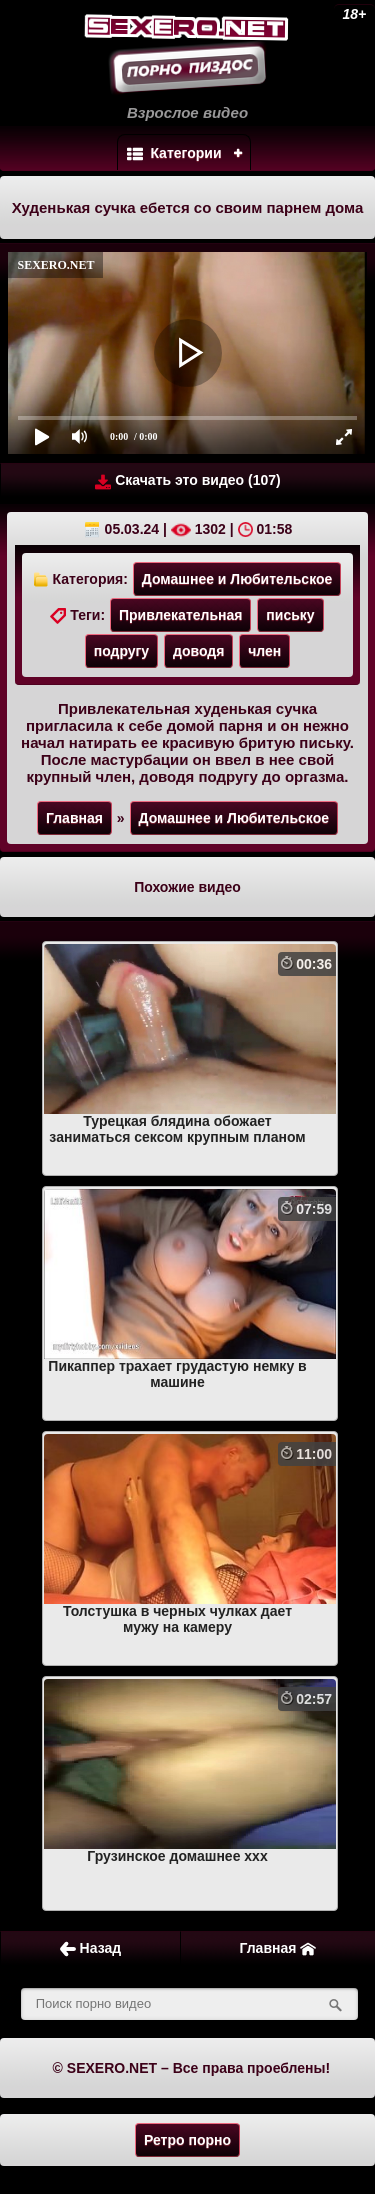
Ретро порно (187, 2140)
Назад (90, 1948)
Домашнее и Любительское (237, 579)
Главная (74, 818)
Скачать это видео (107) (187, 480)
